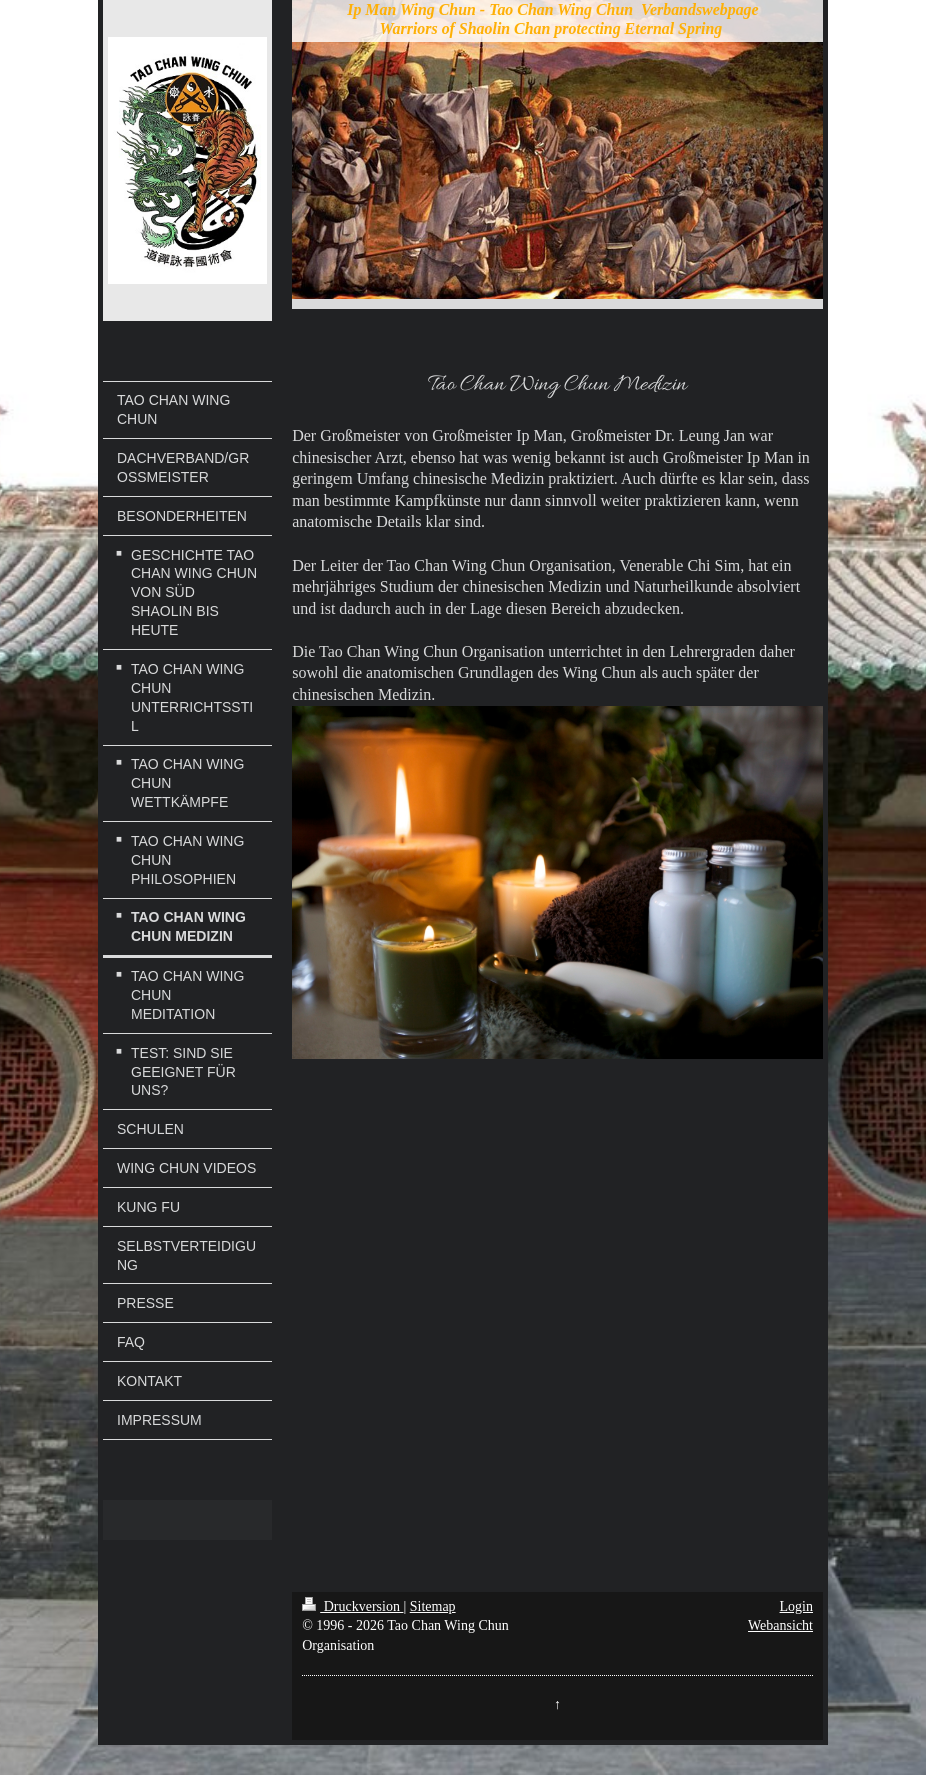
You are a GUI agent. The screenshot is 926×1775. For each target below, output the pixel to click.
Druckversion (352, 1606)
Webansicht (780, 1625)
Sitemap (433, 1606)
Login (796, 1606)
